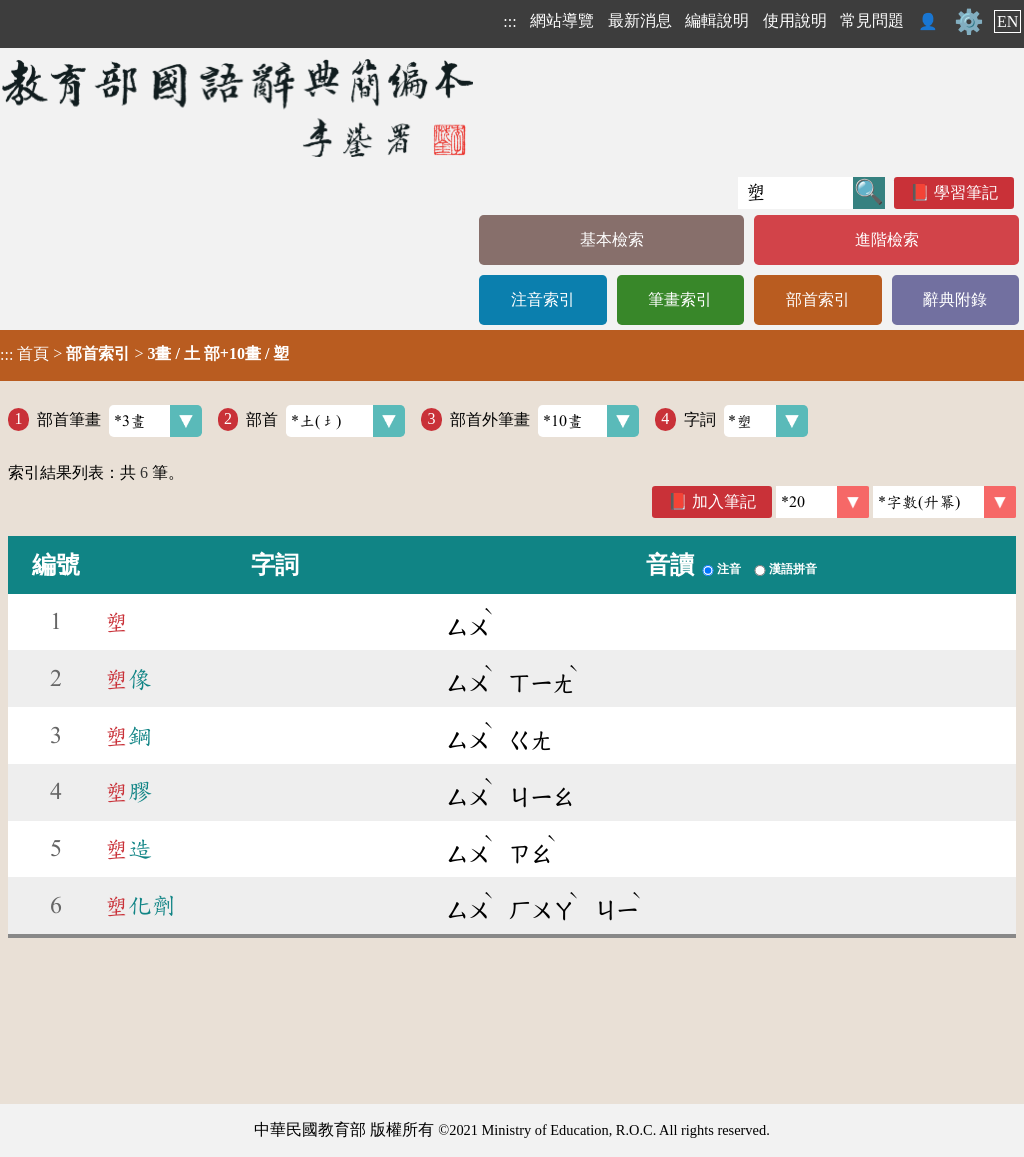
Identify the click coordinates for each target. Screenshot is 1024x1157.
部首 (325, 421)
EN (1007, 21)
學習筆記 (966, 192)
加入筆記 (724, 501)
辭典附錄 (955, 299)
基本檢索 (612, 239)
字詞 (746, 421)
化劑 (140, 906)
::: (509, 21)
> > (144, 354)
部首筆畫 (119, 421)
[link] (944, 502)
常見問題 (872, 20)
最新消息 (640, 20)
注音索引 (543, 299)
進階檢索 (887, 239)
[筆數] (822, 502)
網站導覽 (562, 20)
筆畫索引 (680, 299)
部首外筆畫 (544, 421)
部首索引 (818, 299)
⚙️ (969, 22)
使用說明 (795, 20)
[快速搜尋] (795, 193)
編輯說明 (717, 20)
